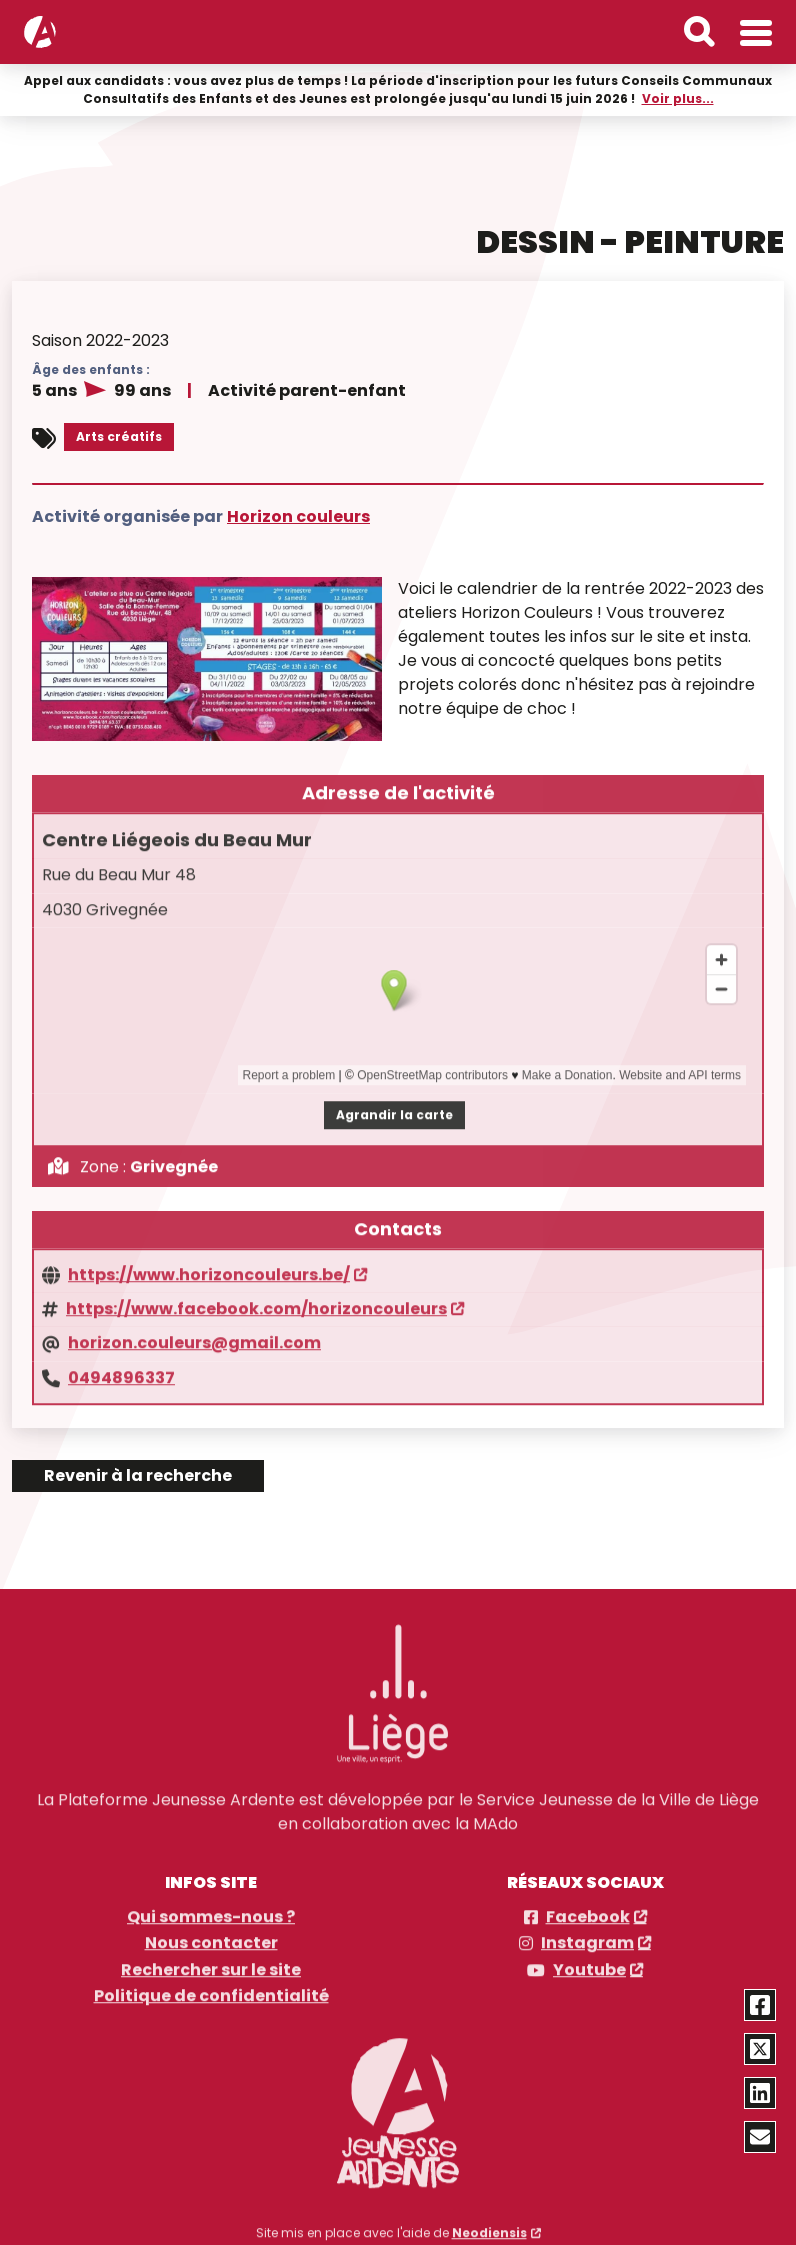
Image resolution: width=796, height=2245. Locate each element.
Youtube (589, 1957)
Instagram (587, 1930)
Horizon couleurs (298, 514)
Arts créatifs (119, 435)
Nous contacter (211, 1930)
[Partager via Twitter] (760, 2049)
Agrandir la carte (394, 1100)
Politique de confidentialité (211, 1983)
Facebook (588, 1904)
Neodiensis (489, 2219)
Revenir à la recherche (138, 1475)
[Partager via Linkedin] (760, 2093)
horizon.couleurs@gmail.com (194, 1329)
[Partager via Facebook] (760, 2005)
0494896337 (121, 1364)
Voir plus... (678, 97)
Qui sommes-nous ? (211, 1904)
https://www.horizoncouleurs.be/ (209, 1261)
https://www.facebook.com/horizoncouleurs (256, 1295)
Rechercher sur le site (211, 1957)
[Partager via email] (760, 2137)
